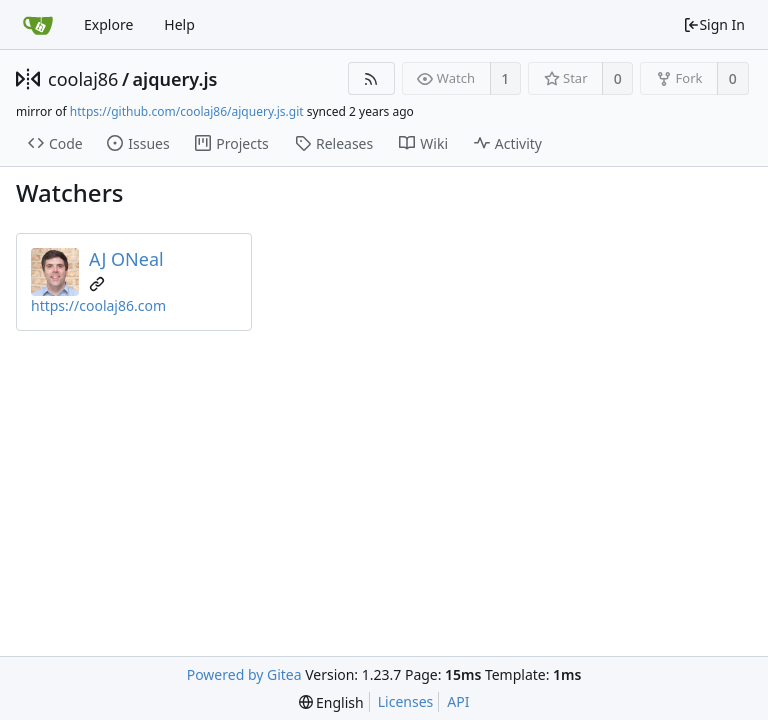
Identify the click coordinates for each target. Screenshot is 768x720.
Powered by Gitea (244, 674)
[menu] (331, 702)
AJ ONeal (126, 259)
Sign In (714, 24)
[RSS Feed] (371, 78)
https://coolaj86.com (98, 305)
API (458, 701)
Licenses (406, 701)
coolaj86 (83, 79)
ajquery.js (175, 79)
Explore (108, 24)
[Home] (38, 25)
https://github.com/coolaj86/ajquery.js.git (187, 111)
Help (179, 24)
